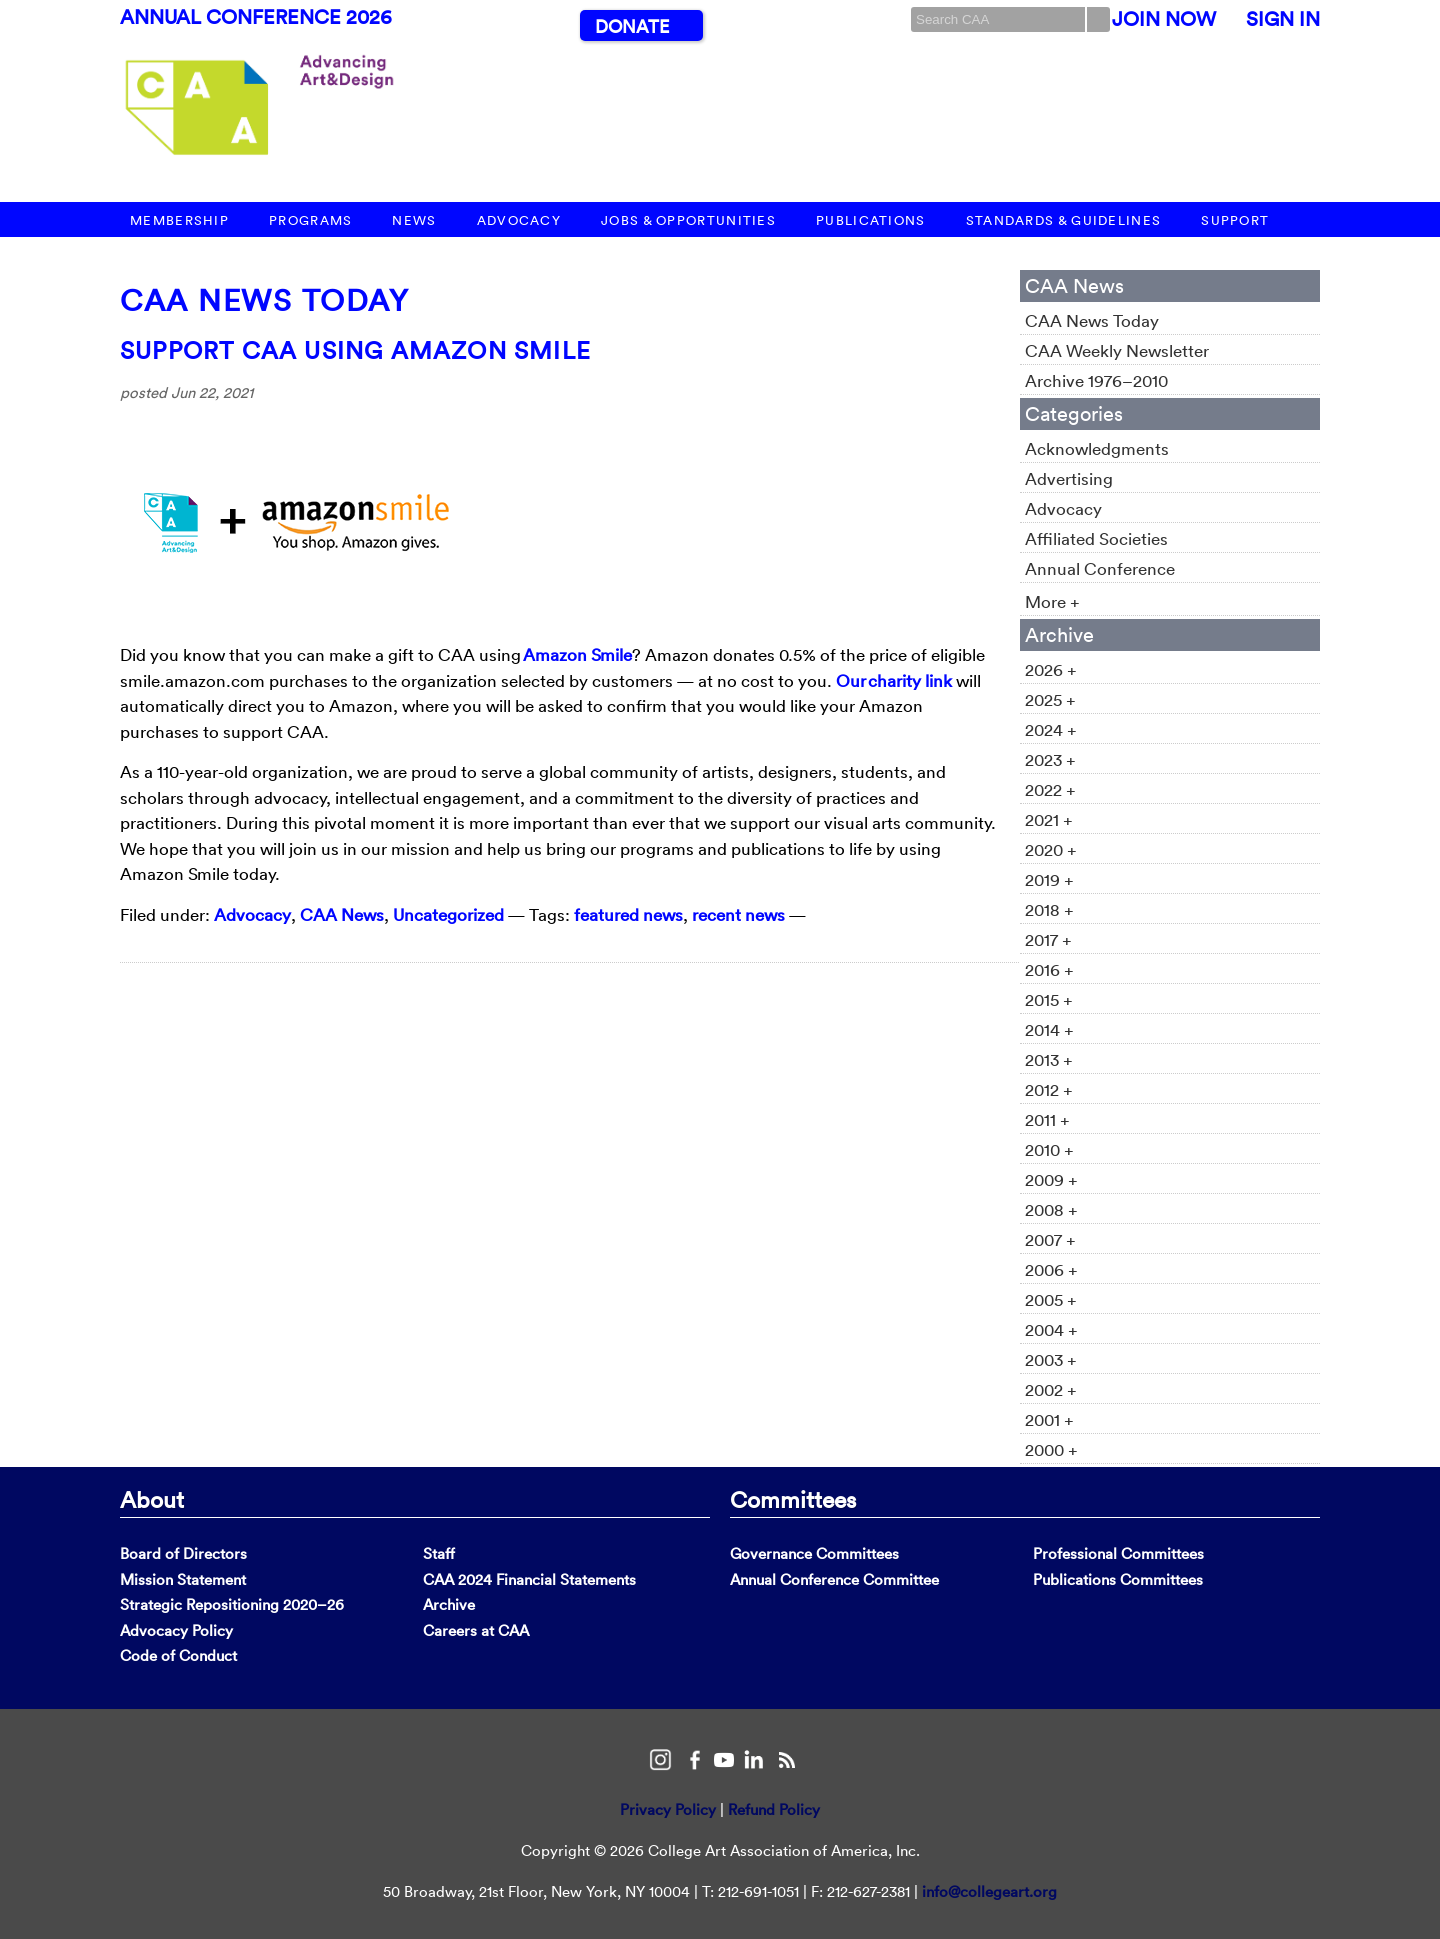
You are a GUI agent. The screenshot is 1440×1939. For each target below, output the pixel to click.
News (414, 220)
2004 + (1051, 1329)
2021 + (1049, 819)
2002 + (1051, 1389)
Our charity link (894, 680)
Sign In (1283, 19)
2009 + (1051, 1179)
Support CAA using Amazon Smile (355, 350)
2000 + (1051, 1449)
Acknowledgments (1097, 448)
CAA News (342, 914)
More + (1052, 601)
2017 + (1048, 939)
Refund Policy (774, 1809)
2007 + (1050, 1239)
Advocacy (519, 220)
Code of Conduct (178, 1655)
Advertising (1069, 478)
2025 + (1050, 699)
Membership (179, 220)
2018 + (1049, 909)
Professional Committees (1118, 1553)
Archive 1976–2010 (1096, 380)
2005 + (1051, 1299)
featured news (628, 914)
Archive (449, 1604)
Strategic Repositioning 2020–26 (232, 1604)
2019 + (1049, 879)
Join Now (1164, 19)
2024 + (1051, 729)
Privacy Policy (668, 1809)
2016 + (1049, 969)
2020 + (1051, 849)
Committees (793, 1499)
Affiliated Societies (1096, 538)
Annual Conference (1100, 568)
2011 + (1047, 1119)
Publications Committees (1118, 1579)
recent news (738, 914)
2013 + (1049, 1059)
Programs (310, 220)
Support (1235, 220)
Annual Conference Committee (834, 1579)
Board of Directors (183, 1553)
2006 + (1051, 1269)
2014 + (1049, 1029)
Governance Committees (814, 1553)
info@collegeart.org (989, 1891)
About (152, 1499)
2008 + (1051, 1209)
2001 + (1049, 1419)
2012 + (1049, 1089)
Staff (439, 1553)
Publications (871, 220)
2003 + (1051, 1359)
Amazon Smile (577, 654)
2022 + (1050, 789)
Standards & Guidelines (1064, 220)
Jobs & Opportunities (688, 220)
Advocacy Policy (176, 1630)
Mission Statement (183, 1579)
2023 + (1050, 759)
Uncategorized (448, 914)
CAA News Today (264, 300)
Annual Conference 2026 (256, 17)
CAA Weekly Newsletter (1117, 350)
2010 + (1049, 1149)
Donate (632, 26)
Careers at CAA (476, 1630)
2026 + (1051, 669)
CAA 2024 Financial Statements (529, 1579)
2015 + (1049, 999)
